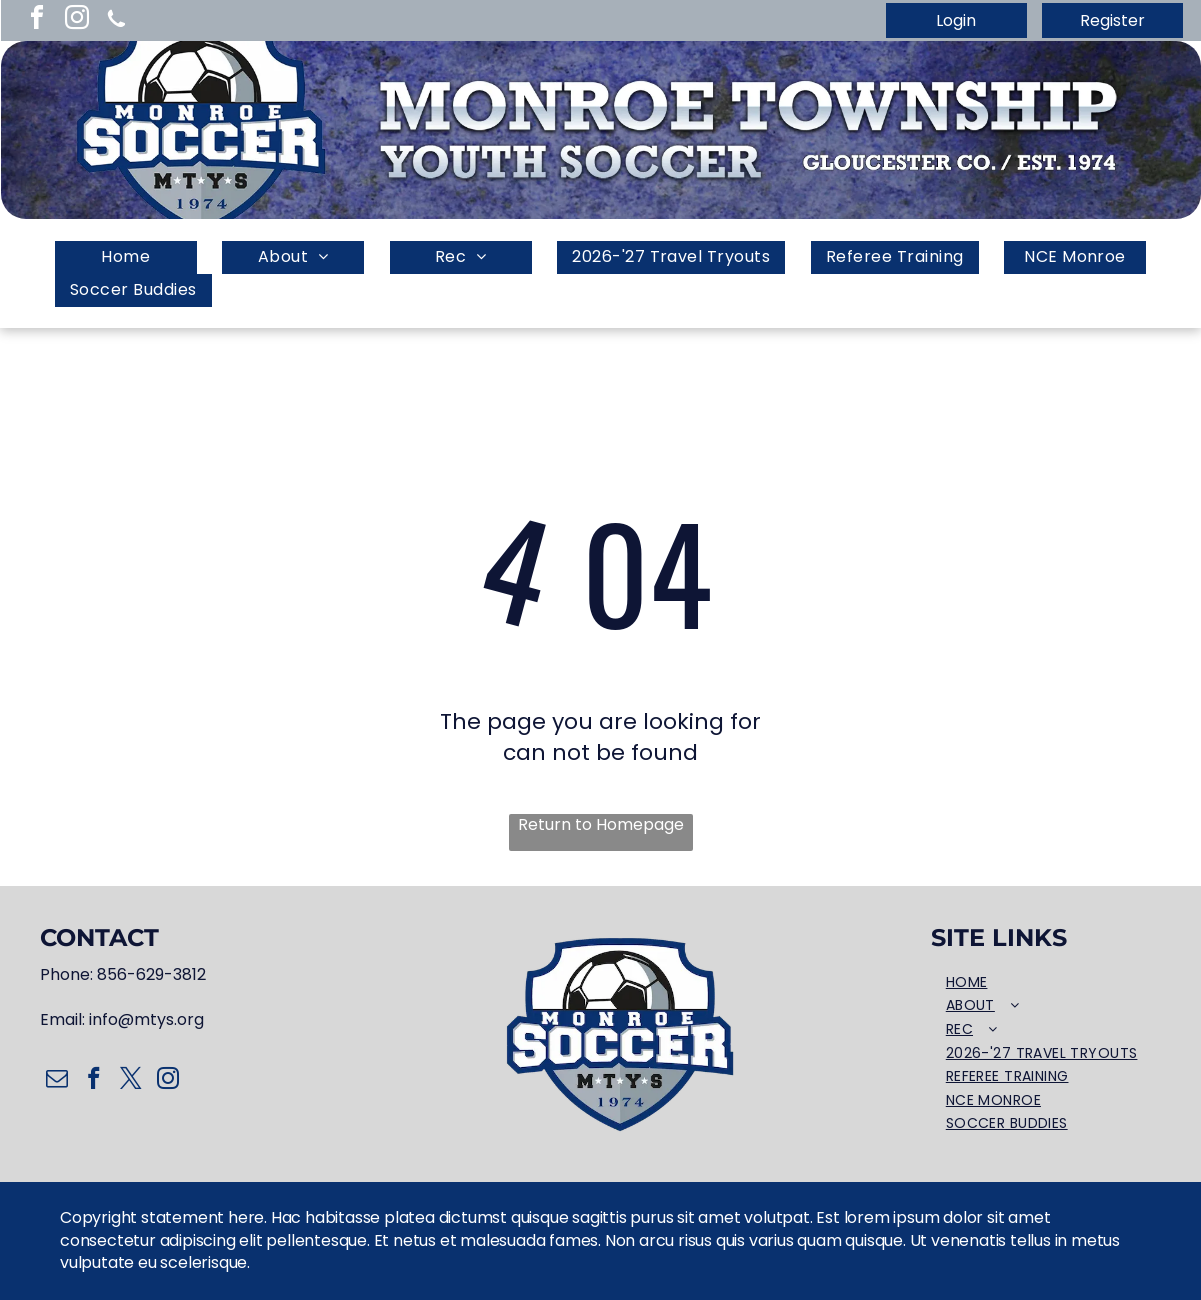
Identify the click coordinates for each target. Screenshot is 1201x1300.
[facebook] (37, 20)
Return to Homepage (601, 825)
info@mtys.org (146, 1019)
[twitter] (130, 1081)
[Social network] (117, 20)
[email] (56, 1081)
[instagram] (77, 20)
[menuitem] (126, 257)
